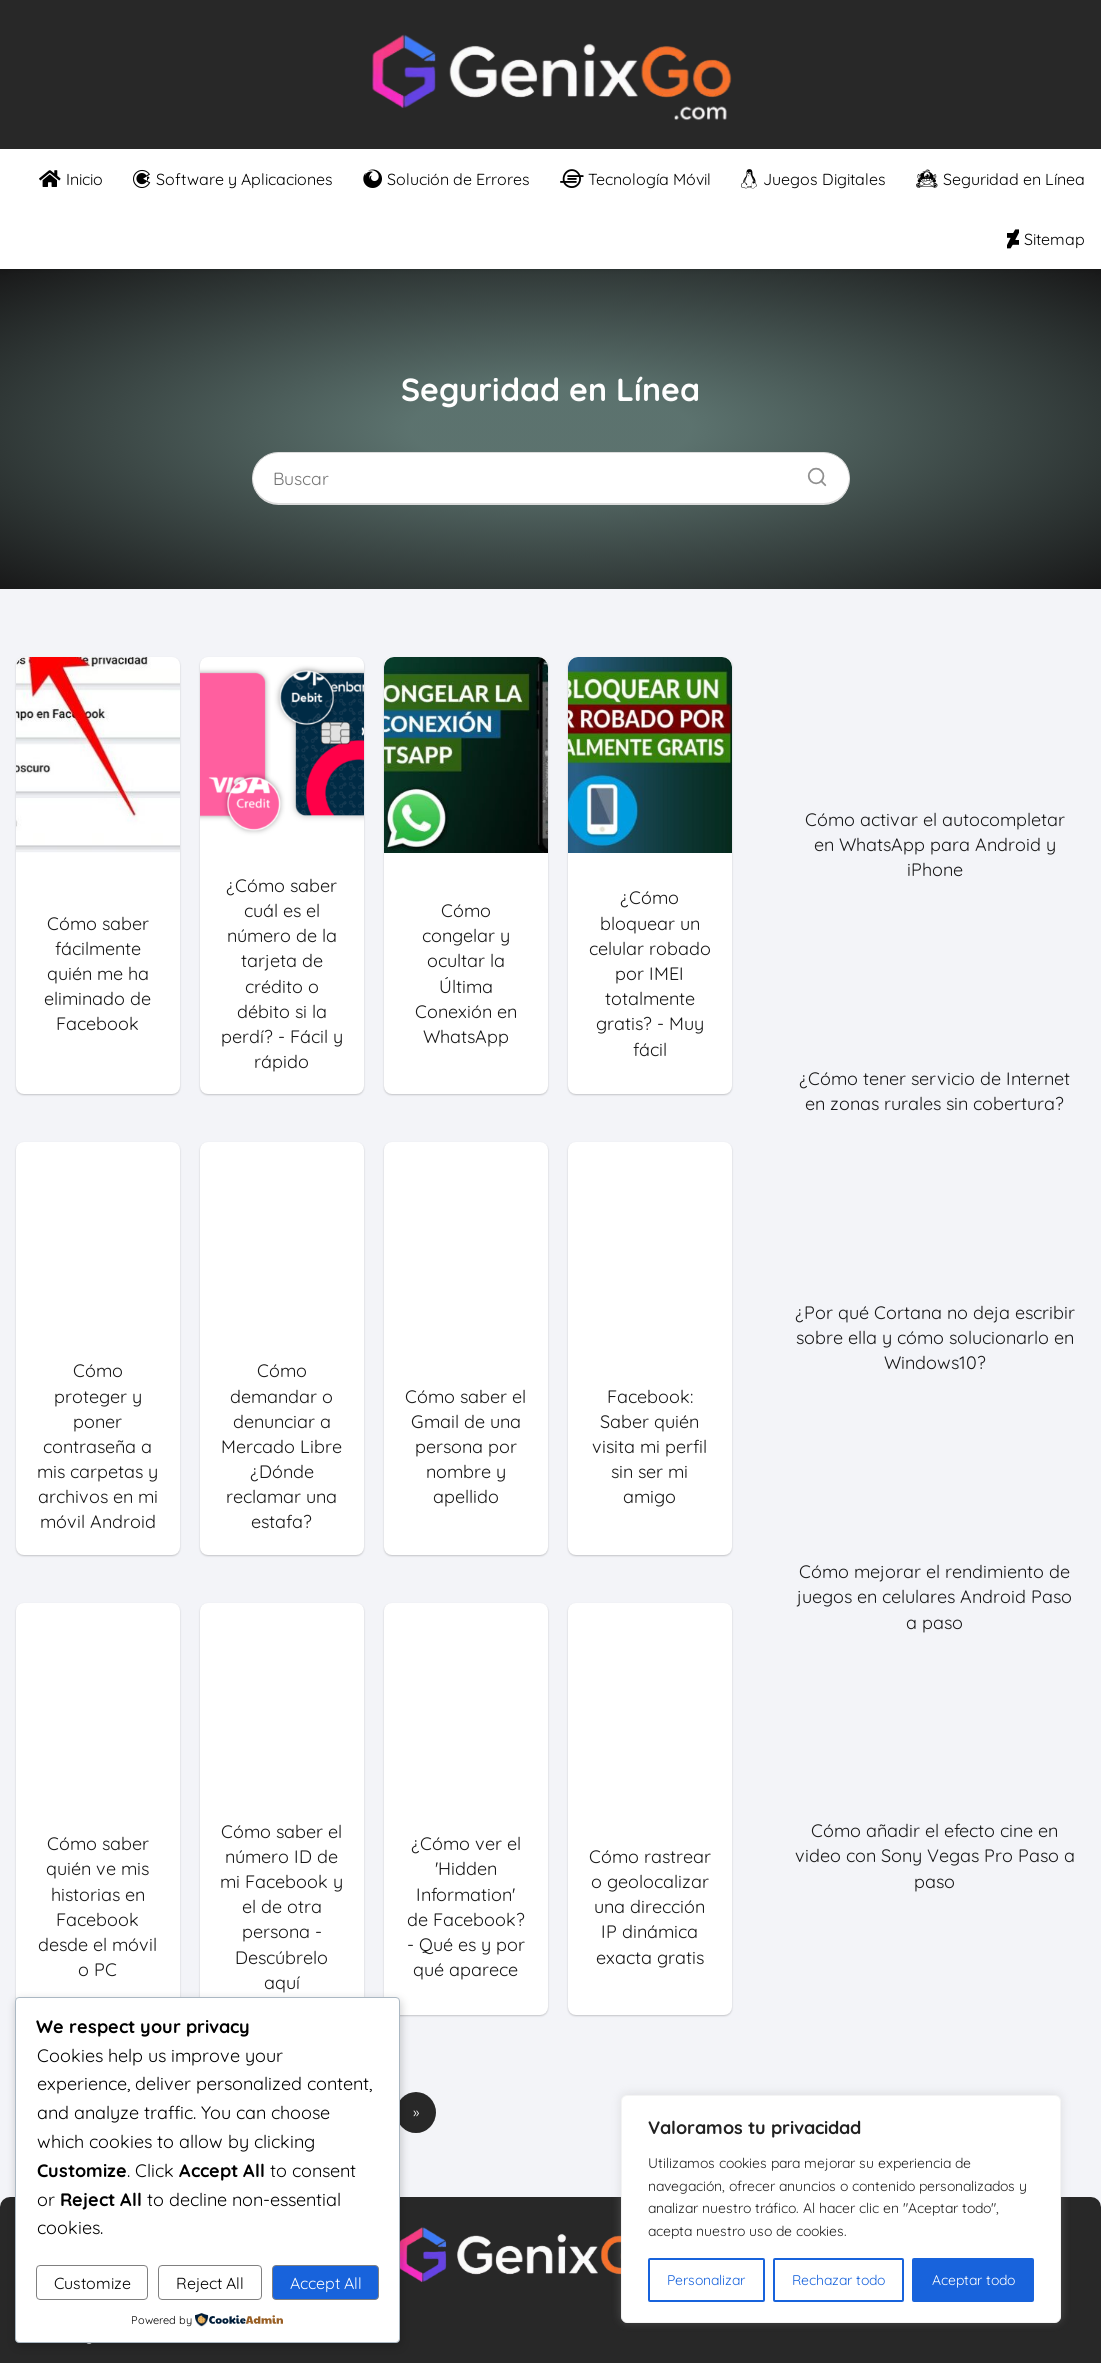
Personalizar (706, 2280)
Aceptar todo (973, 2280)
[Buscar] (810, 472)
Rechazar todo (838, 2280)
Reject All (210, 2283)
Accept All (326, 2283)
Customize (92, 2283)
